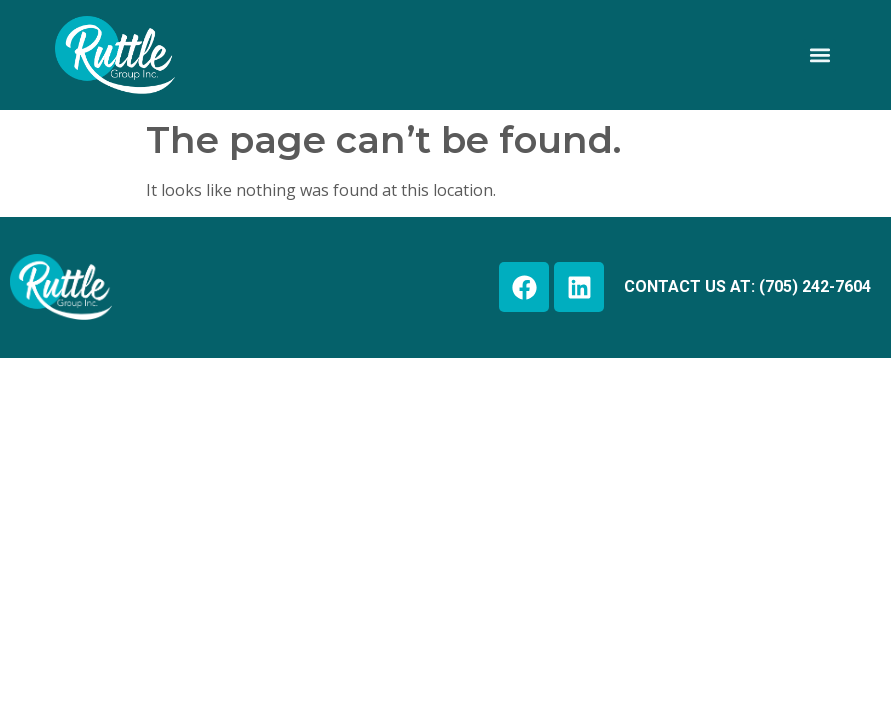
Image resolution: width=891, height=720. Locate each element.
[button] (819, 55)
